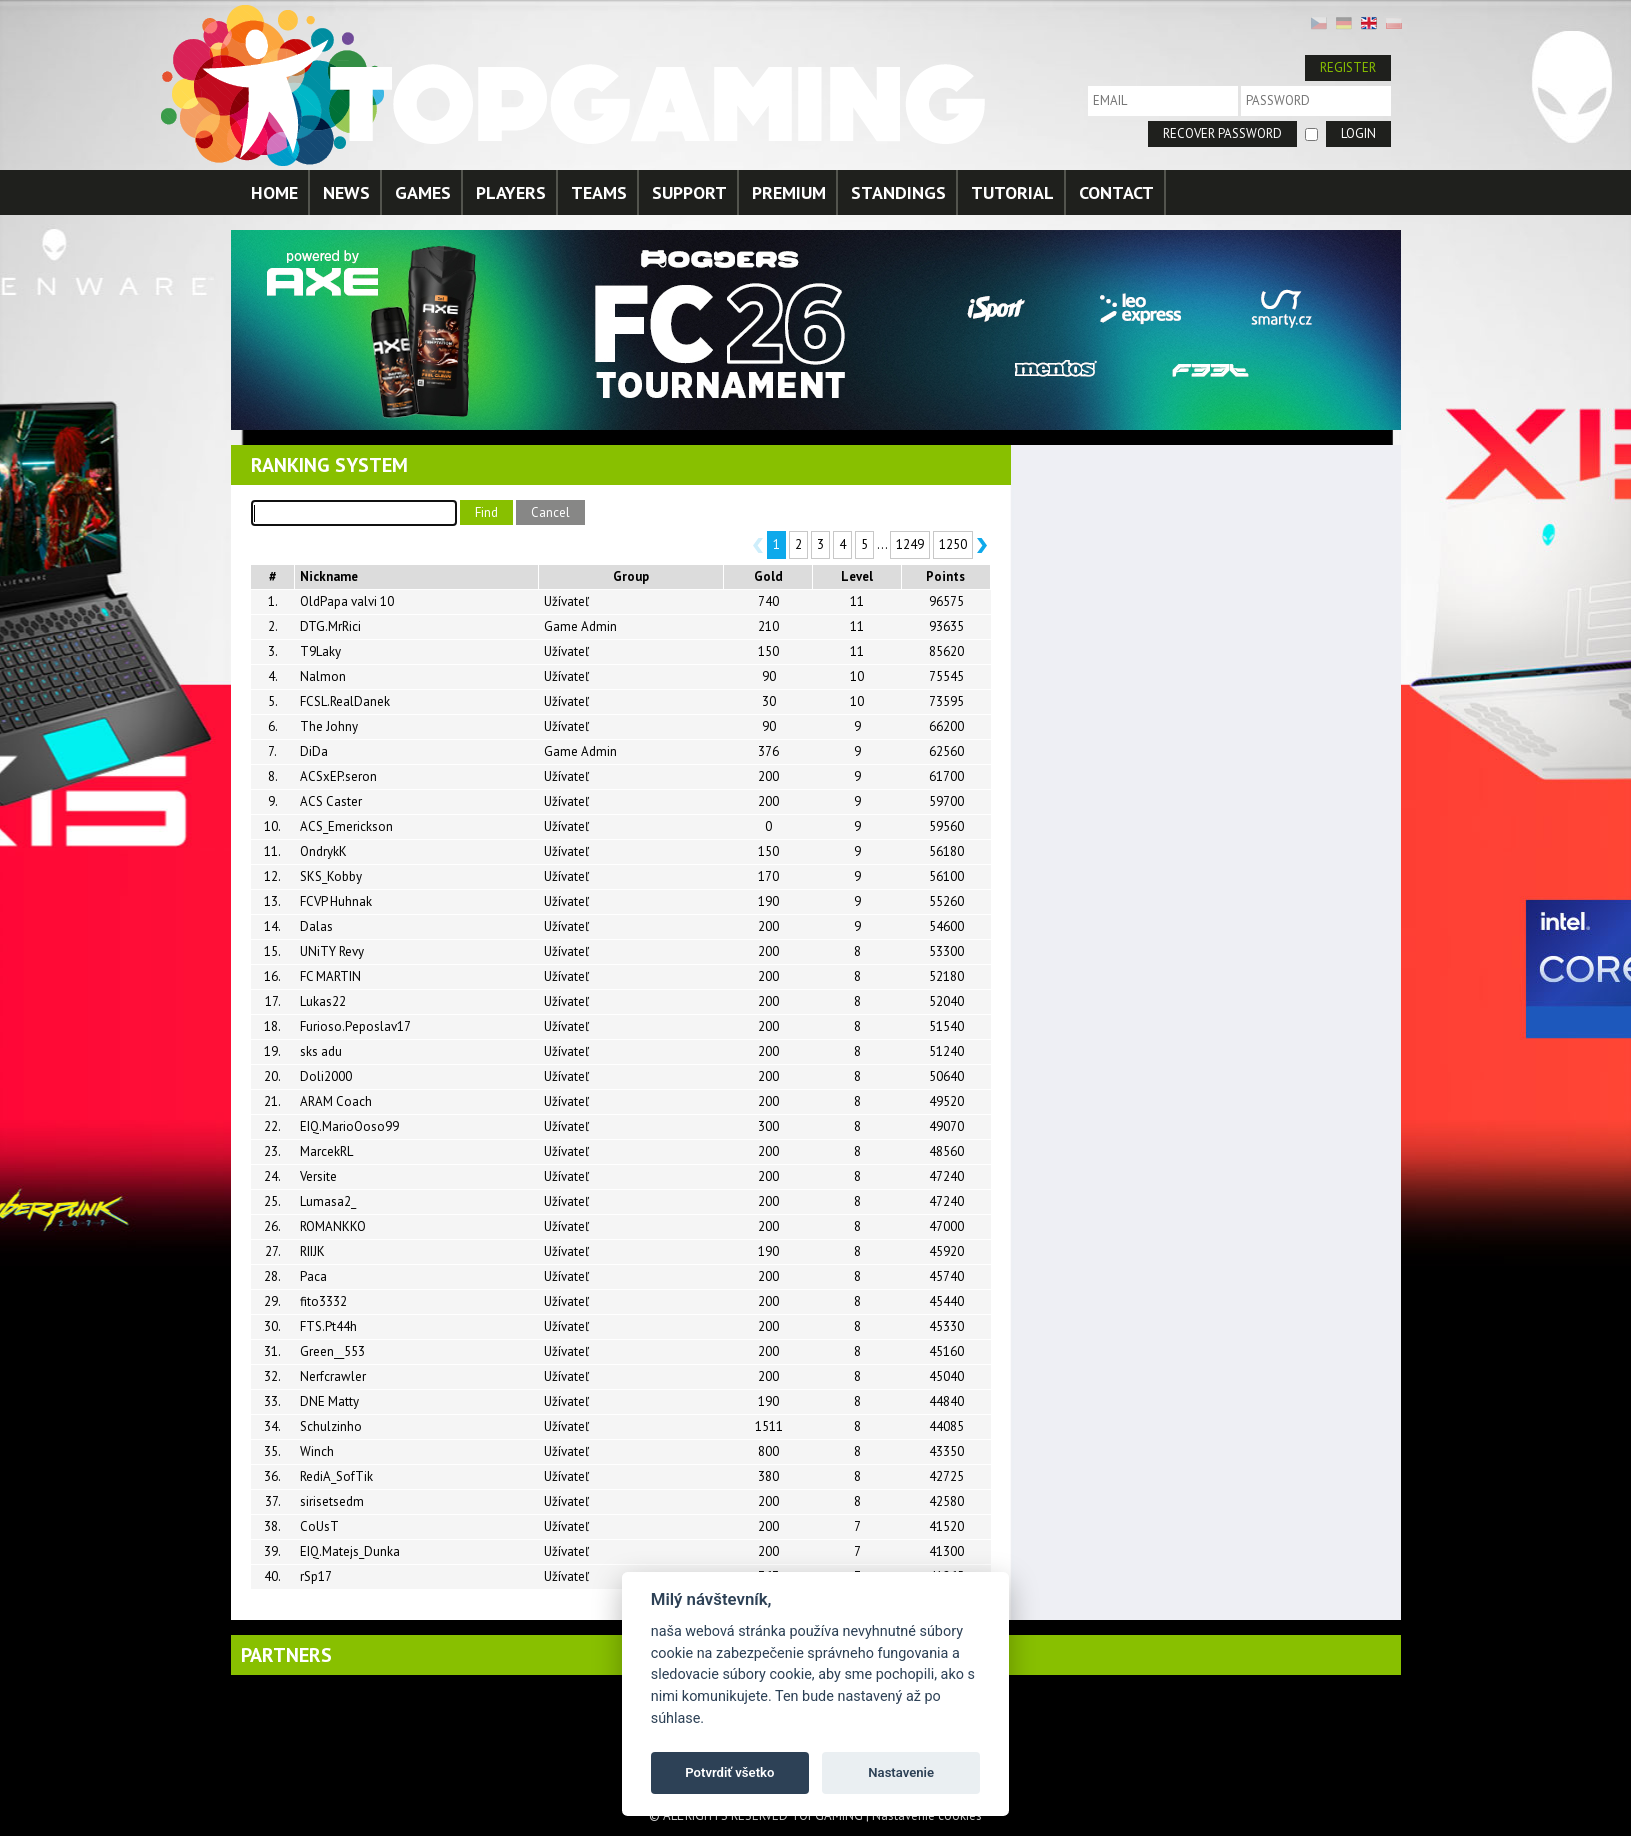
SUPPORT (689, 192)
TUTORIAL (1012, 192)
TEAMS (599, 192)
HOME (274, 192)
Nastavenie (901, 1772)
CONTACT (1116, 192)
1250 (953, 544)
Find (486, 512)
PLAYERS (511, 192)
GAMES (423, 192)
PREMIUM (789, 192)
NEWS (346, 192)
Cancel (550, 512)
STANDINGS (898, 192)
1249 (910, 544)
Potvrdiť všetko (729, 1772)
